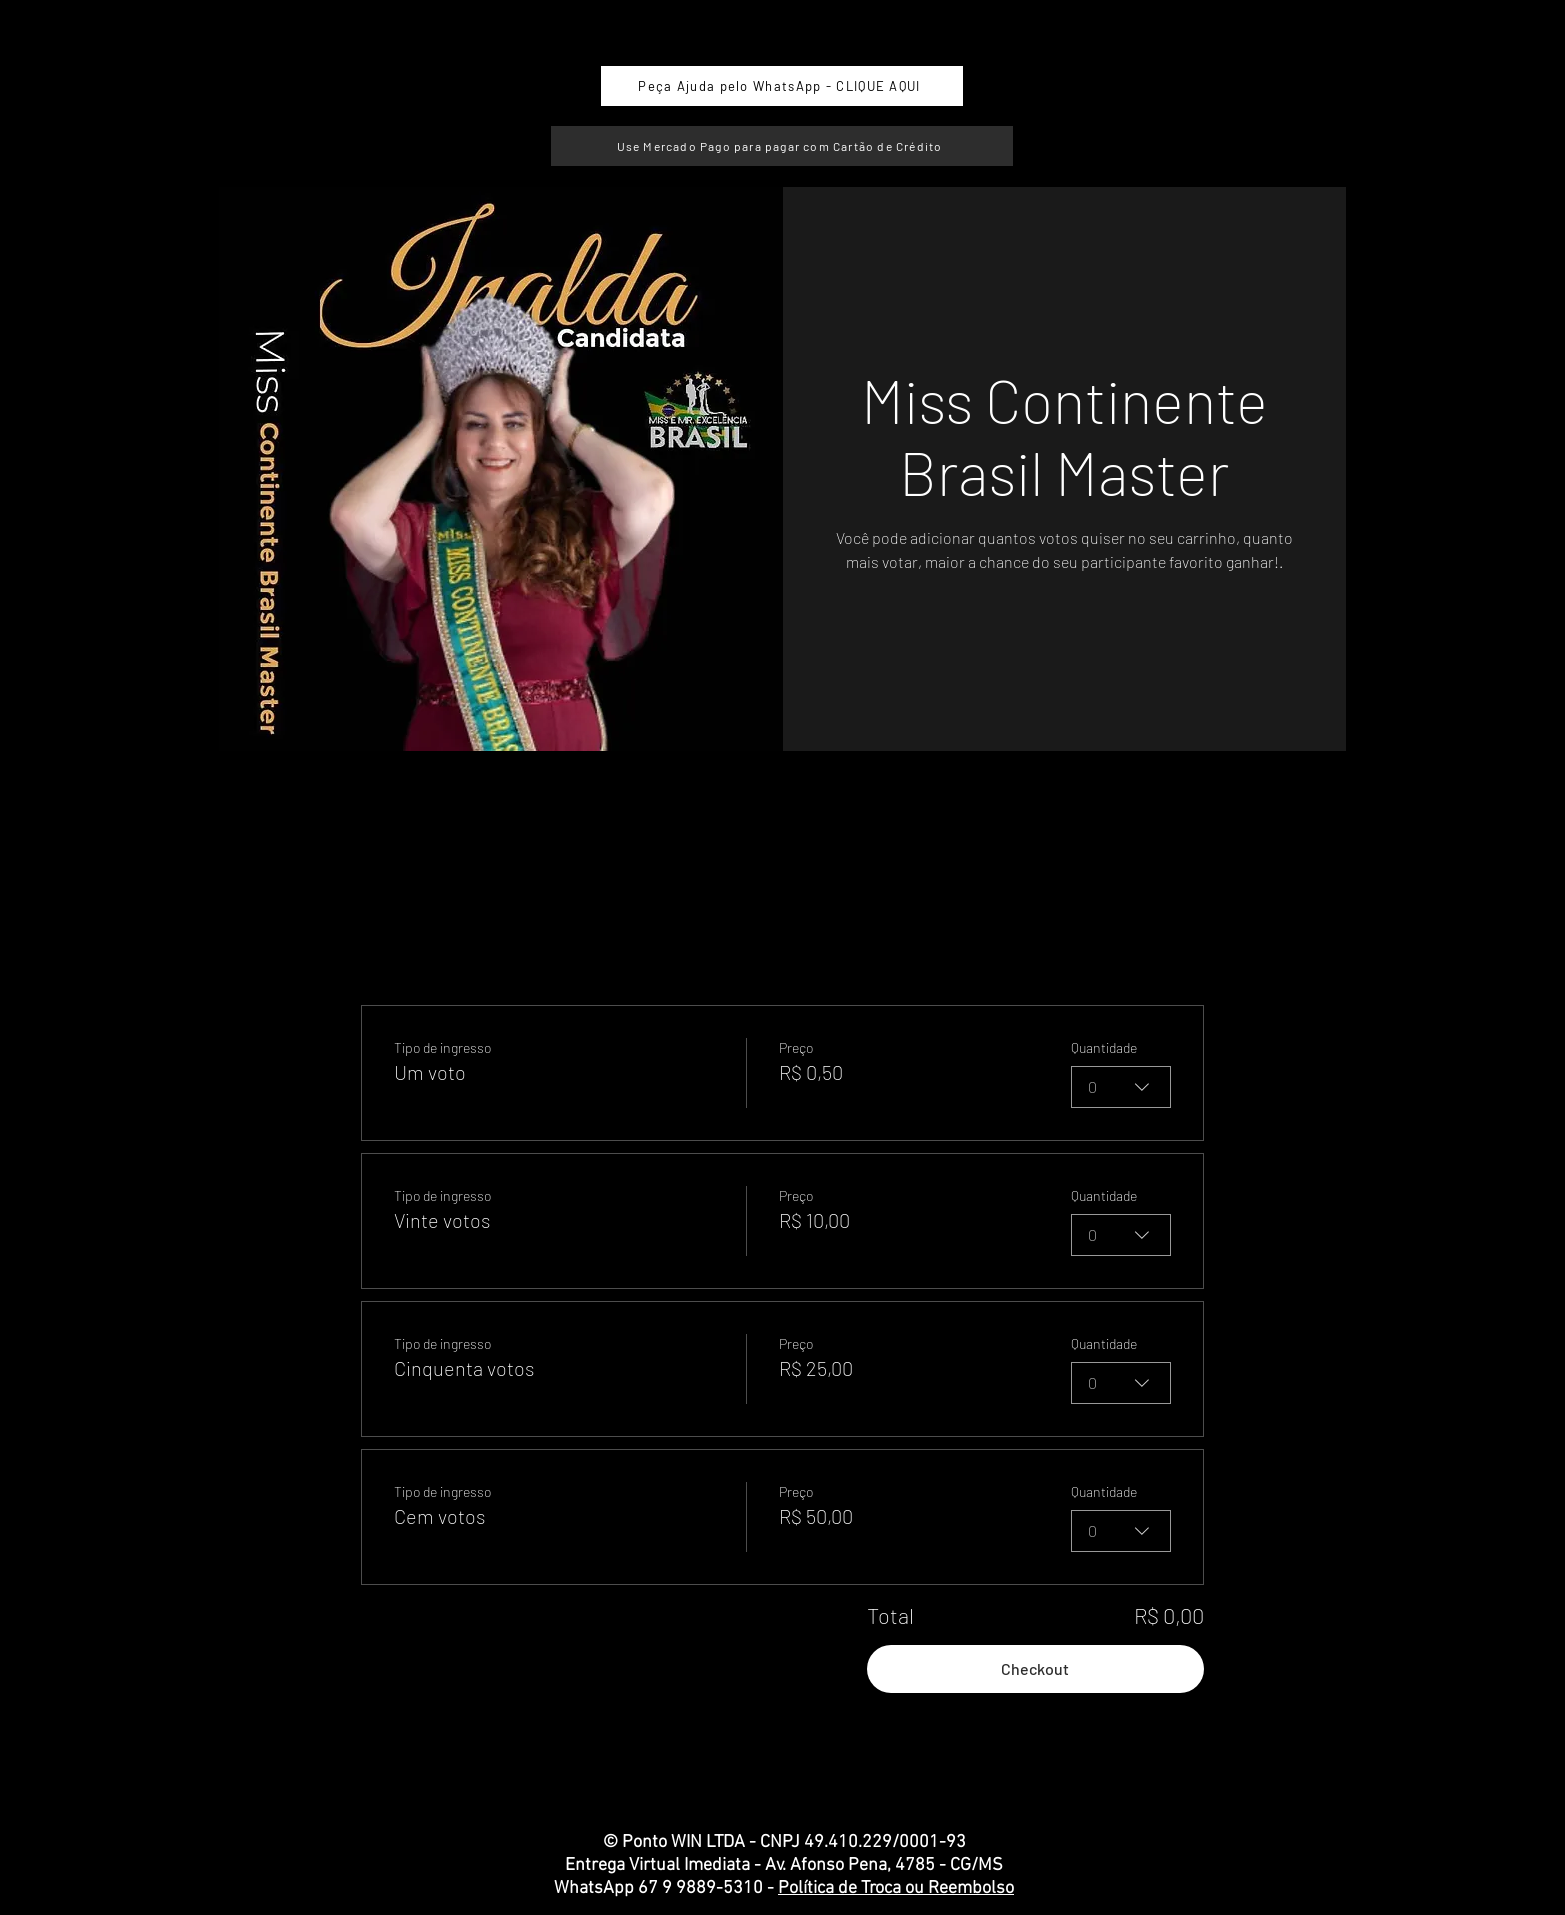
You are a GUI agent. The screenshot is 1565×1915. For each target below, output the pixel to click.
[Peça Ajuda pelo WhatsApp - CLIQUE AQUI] (782, 86)
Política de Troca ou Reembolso (896, 1888)
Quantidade (1104, 1047)
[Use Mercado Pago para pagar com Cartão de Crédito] (782, 146)
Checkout (1035, 1668)
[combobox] (1121, 1087)
